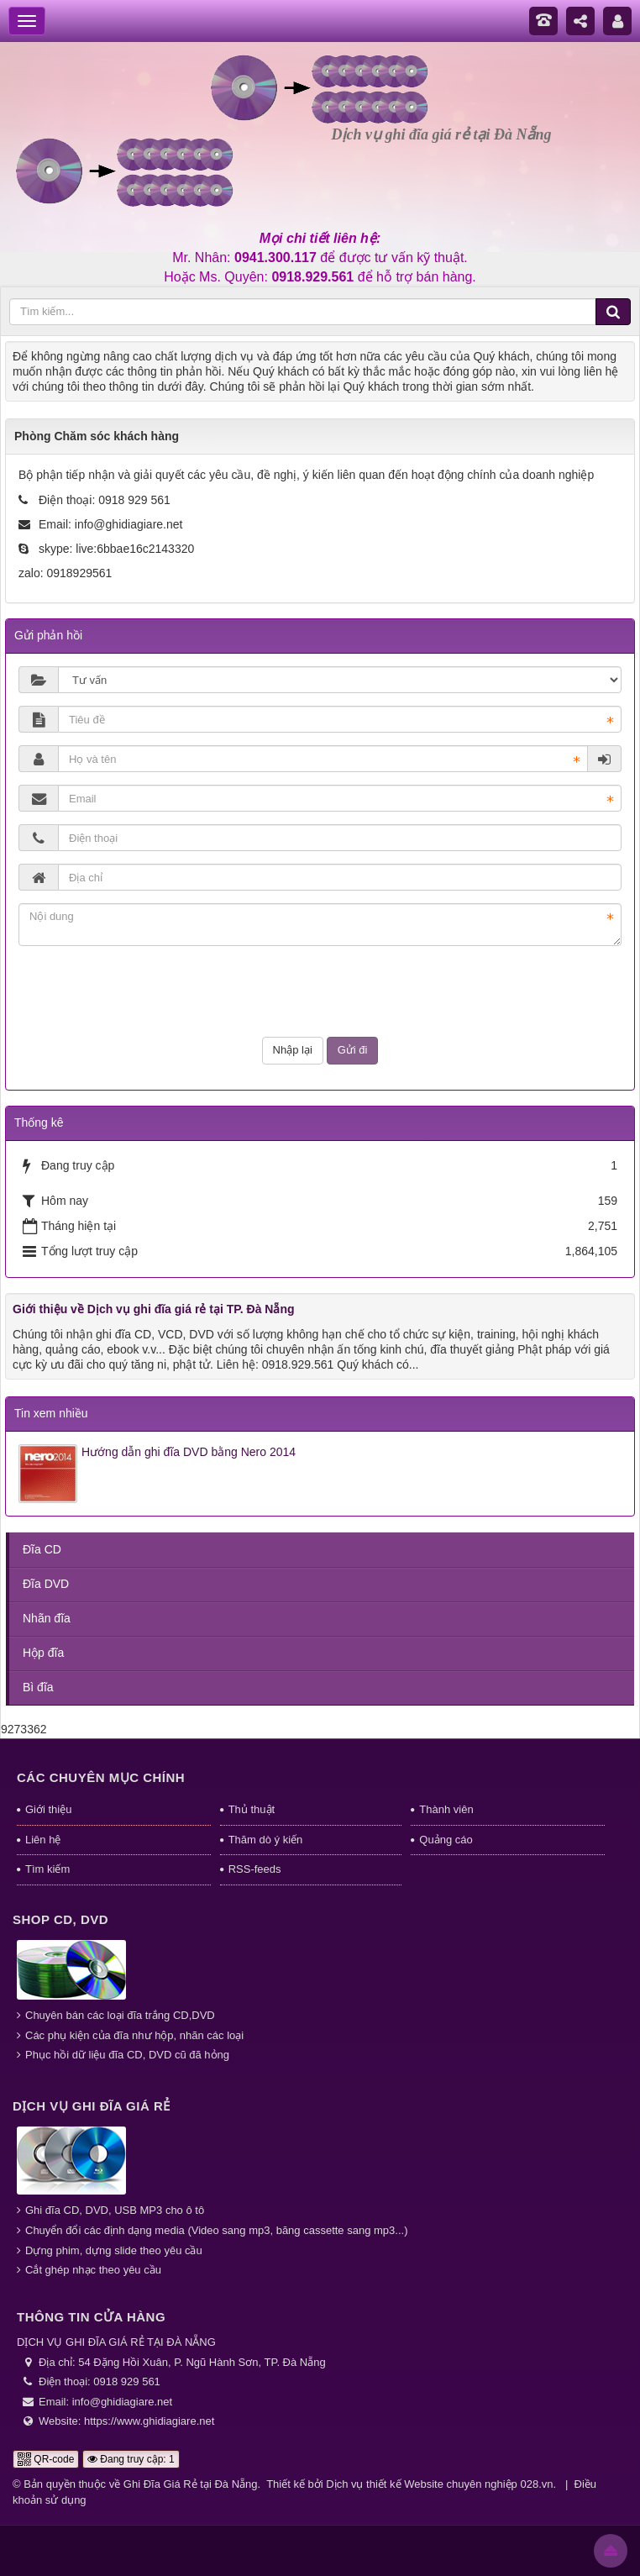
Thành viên (446, 1809)
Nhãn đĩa (47, 1618)
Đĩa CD (42, 1549)
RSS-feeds (254, 1869)
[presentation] (320, 991)
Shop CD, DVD (60, 1919)
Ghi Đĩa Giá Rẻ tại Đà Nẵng (190, 2484)
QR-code (46, 2459)
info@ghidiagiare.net (129, 524)
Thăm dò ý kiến (265, 1839)
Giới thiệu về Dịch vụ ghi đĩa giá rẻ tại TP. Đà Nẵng (154, 1309)
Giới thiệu (48, 1809)
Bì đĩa (38, 1687)
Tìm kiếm (47, 1869)
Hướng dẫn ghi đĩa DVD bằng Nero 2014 (188, 1452)
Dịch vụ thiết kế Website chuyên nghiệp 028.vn (439, 2484)
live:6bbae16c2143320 (135, 548)
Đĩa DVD (46, 1583)
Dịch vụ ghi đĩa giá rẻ (91, 2106)
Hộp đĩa (43, 1652)
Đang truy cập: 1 (131, 2459)
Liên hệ (42, 1839)
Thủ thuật (251, 1809)
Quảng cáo (445, 1839)
